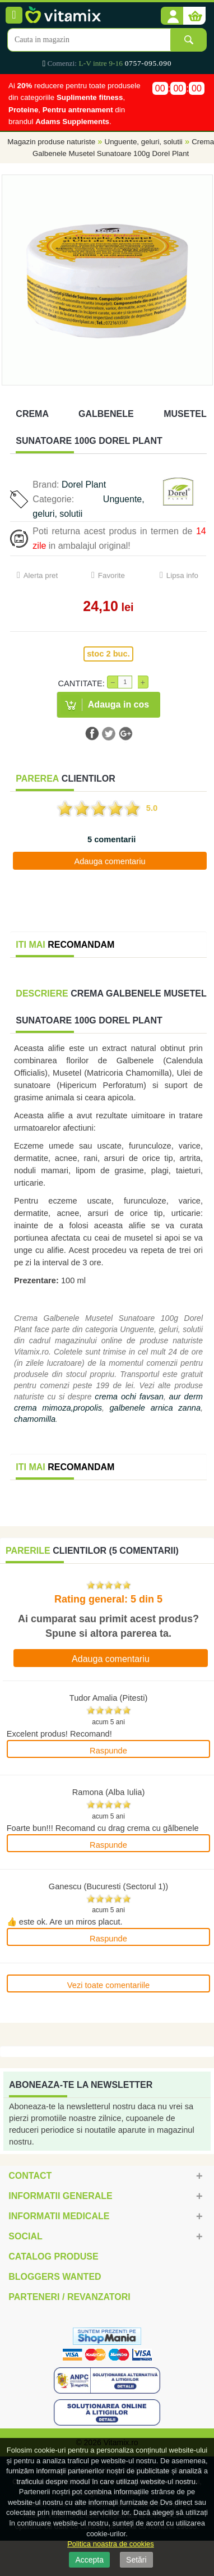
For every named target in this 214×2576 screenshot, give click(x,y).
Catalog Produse (53, 2256)
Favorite (111, 575)
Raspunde (108, 1750)
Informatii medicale (58, 2216)
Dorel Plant (84, 484)
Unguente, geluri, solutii (144, 141)
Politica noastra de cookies (110, 2544)
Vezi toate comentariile (108, 1985)
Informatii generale (60, 2196)
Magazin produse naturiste (51, 141)
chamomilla (34, 1419)
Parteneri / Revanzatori (69, 2297)
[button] (172, 16)
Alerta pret (41, 575)
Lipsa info (182, 575)
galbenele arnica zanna (155, 1407)
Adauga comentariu (109, 861)
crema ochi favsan (129, 1396)
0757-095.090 (148, 63)
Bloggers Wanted (54, 2276)
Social (25, 2236)
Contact (30, 2175)
